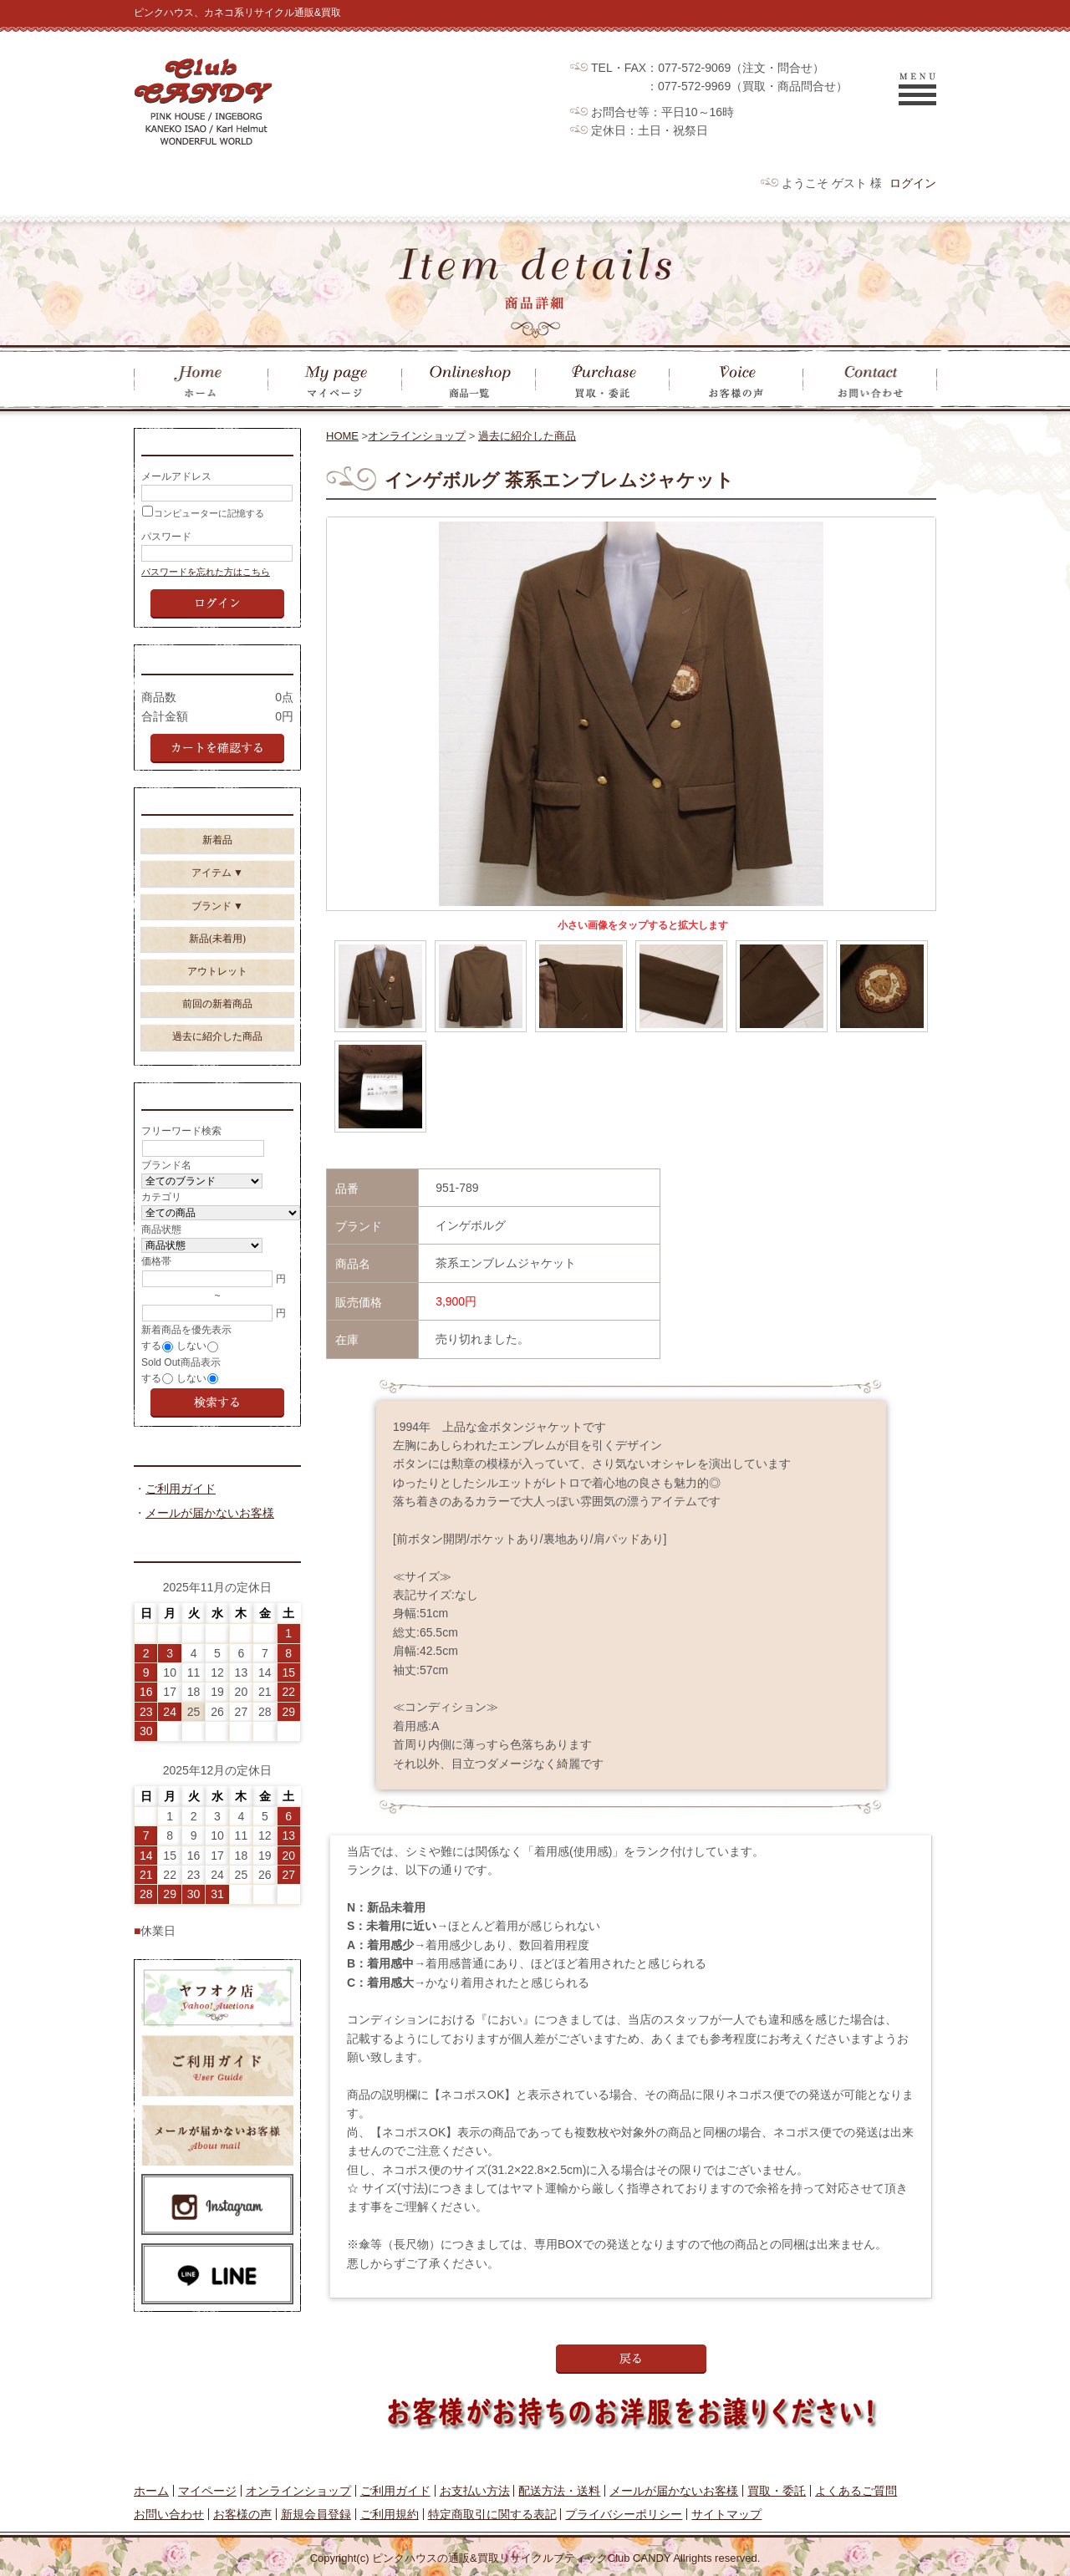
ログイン (912, 183)
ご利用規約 (389, 2514)
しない (191, 1363)
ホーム (151, 2490)
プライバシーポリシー (623, 2514)
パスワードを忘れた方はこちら (205, 577)
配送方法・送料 (559, 2490)
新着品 (217, 852)
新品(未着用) (217, 951)
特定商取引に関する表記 (492, 2514)
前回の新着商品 (217, 1016)
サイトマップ (726, 2514)
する (151, 1363)
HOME (342, 436)
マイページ (207, 2490)
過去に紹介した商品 (527, 436)
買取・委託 (776, 2490)
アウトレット (217, 984)
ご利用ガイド (180, 1508)
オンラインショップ (417, 436)
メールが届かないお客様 (209, 1533)
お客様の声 (242, 2514)
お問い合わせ (169, 2514)
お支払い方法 (475, 2490)
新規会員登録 (316, 2514)
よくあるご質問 (856, 2490)
